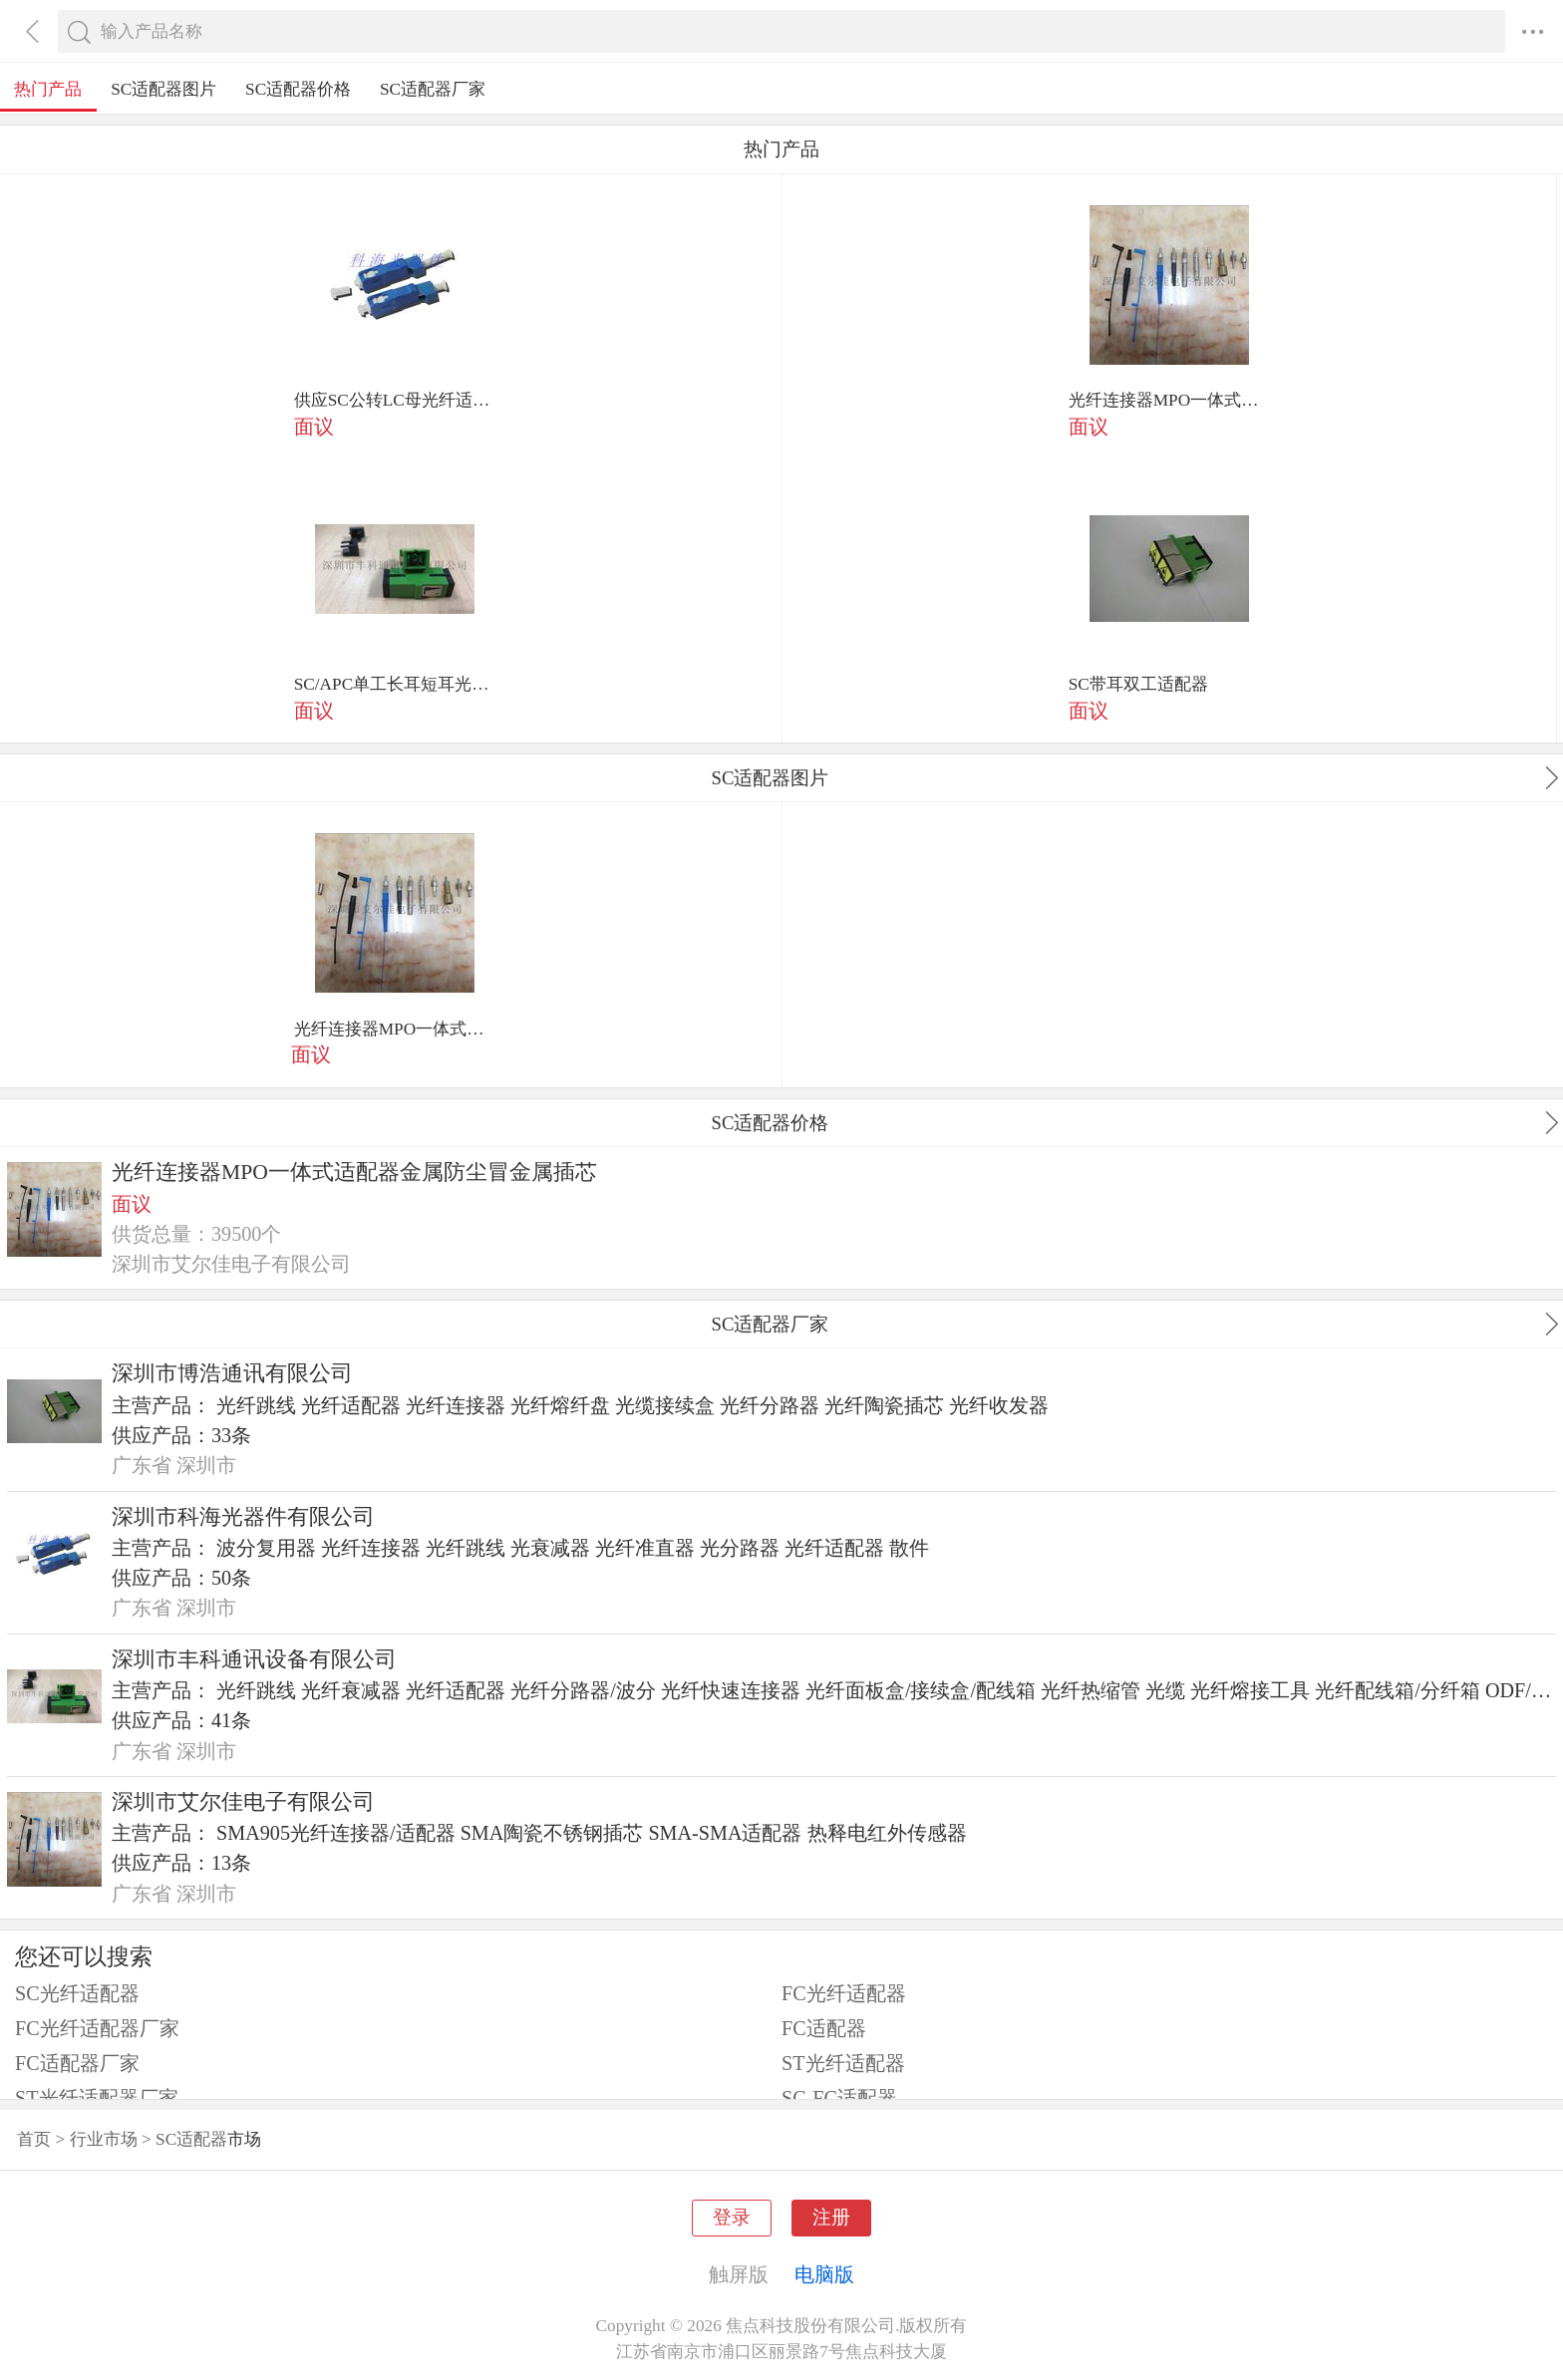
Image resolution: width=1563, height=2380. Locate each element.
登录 (732, 2217)
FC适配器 (824, 2028)
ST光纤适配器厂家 (96, 2098)
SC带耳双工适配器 (1138, 684)
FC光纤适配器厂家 (97, 2028)
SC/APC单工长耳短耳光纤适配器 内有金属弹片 (394, 684)
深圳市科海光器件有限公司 (243, 1517)
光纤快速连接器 (730, 1690)
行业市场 (104, 2139)
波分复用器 (266, 1548)
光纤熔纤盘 (560, 1405)
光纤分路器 (769, 1405)
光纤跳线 (256, 1405)
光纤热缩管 (1090, 1690)
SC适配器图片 (163, 89)
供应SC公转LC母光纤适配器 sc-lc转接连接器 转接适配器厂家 (394, 400)
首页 (34, 2139)
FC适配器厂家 (77, 2063)
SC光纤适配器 (77, 1993)
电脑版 (824, 2274)
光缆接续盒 (665, 1405)
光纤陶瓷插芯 (884, 1405)
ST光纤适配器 (843, 2063)
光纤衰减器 (351, 1690)
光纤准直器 (645, 1548)
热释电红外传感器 (887, 1833)
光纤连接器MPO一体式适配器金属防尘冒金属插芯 (1169, 400)
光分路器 (740, 1548)
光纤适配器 (351, 1405)
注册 (831, 2217)
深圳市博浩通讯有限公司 (232, 1373)
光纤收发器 (999, 1405)
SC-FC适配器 (839, 2098)
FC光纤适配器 (844, 1993)
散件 (909, 1548)
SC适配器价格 (298, 89)
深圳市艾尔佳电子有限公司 (243, 1802)
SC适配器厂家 (432, 89)
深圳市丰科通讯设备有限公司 (254, 1659)
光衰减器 (550, 1548)
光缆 (1165, 1690)
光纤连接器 (455, 1405)
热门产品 (48, 89)
